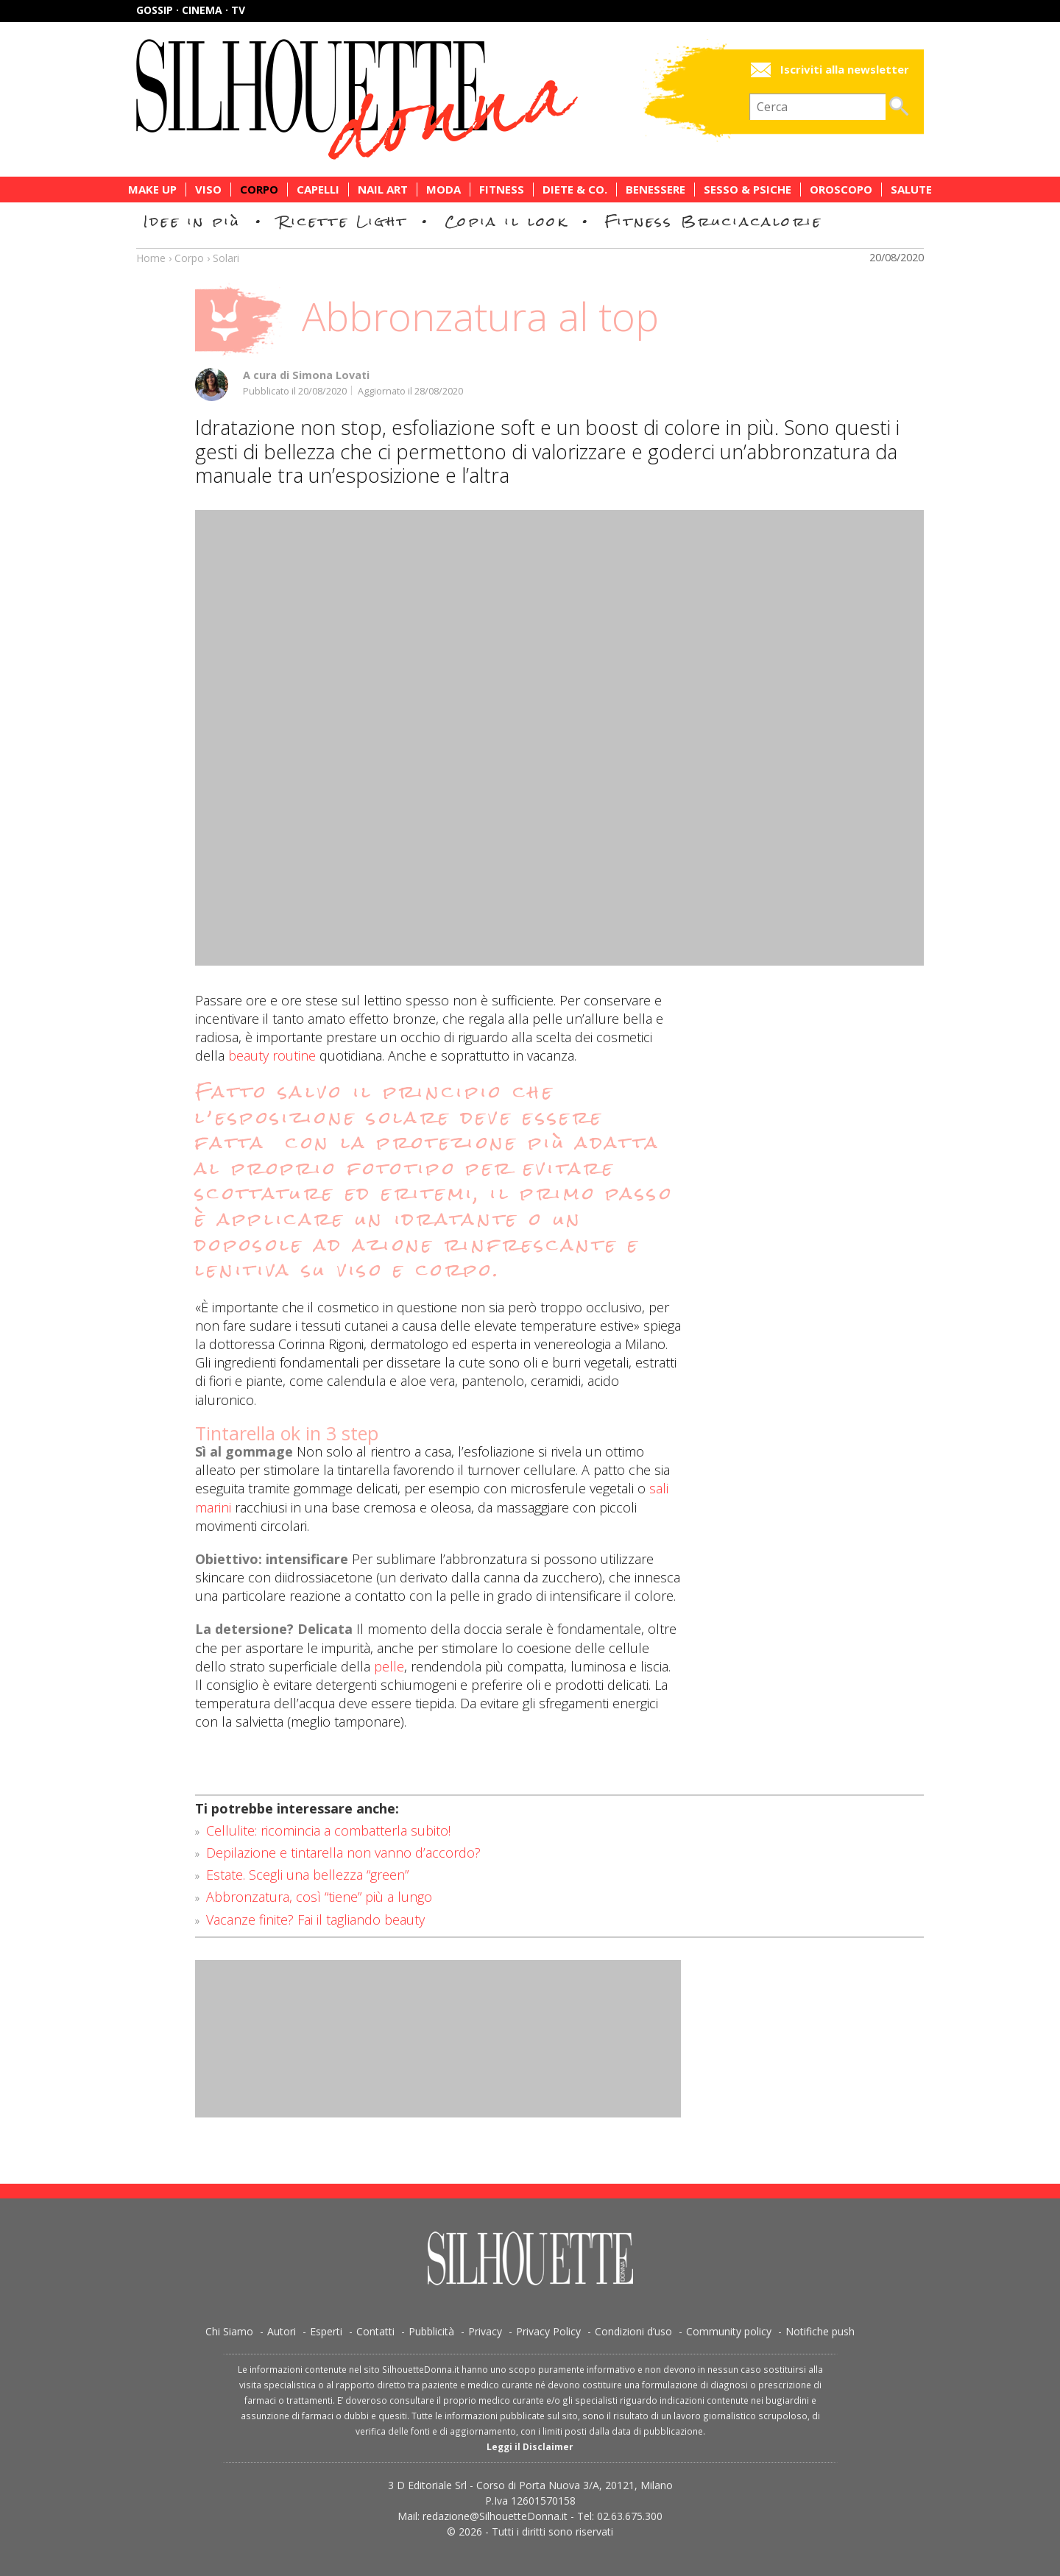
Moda (443, 190)
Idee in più (192, 221)
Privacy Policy (548, 2331)
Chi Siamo (229, 2331)
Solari (226, 258)
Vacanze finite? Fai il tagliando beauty (315, 1919)
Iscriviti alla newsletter (844, 70)
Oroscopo (841, 190)
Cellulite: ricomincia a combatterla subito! (328, 1830)
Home (151, 258)
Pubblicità (431, 2331)
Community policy (728, 2331)
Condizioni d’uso (633, 2331)
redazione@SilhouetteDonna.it (495, 2516)
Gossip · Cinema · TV (190, 10)
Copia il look (506, 221)
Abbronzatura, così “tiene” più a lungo (319, 1897)
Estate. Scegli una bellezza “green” (307, 1874)
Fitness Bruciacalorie (713, 221)
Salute (911, 190)
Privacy (485, 2331)
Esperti (326, 2331)
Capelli (318, 190)
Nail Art (383, 190)
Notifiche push (820, 2331)
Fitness (501, 190)
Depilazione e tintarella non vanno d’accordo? (343, 1852)
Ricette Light (342, 221)
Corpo (259, 190)
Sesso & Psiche (747, 190)
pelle (389, 1666)
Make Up (152, 190)
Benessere (655, 190)
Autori (281, 2331)
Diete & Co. (575, 190)
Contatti (375, 2331)
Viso (208, 190)
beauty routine (270, 1055)
